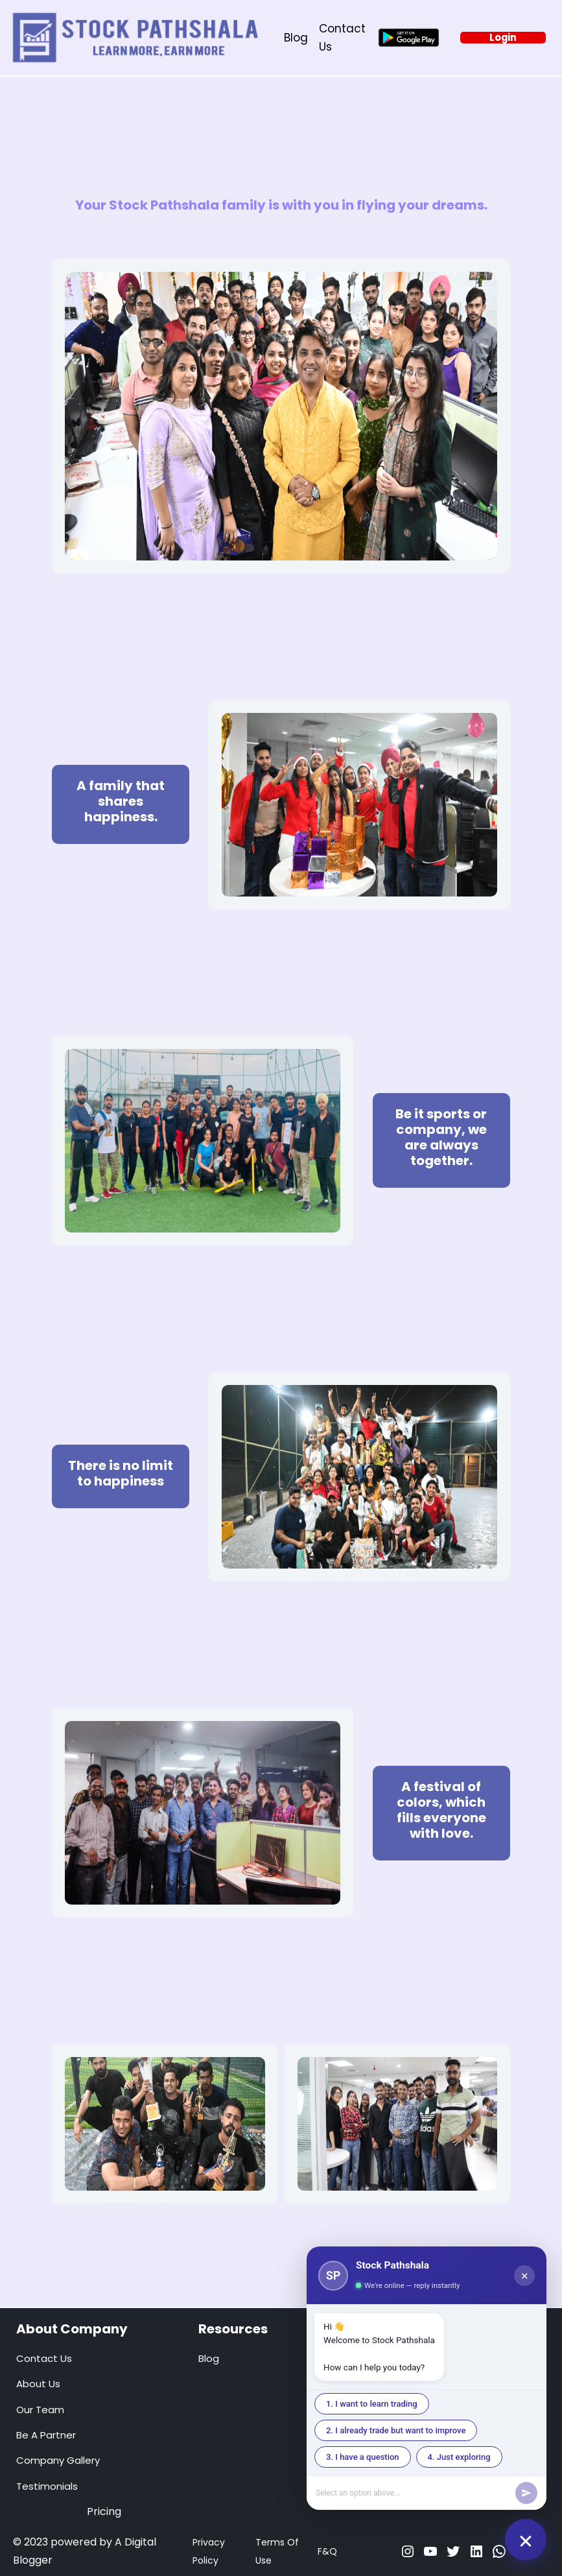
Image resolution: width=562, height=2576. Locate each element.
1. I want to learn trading (371, 2404)
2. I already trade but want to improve (395, 2430)
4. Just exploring (459, 2457)
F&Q (327, 2551)
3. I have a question (362, 2457)
